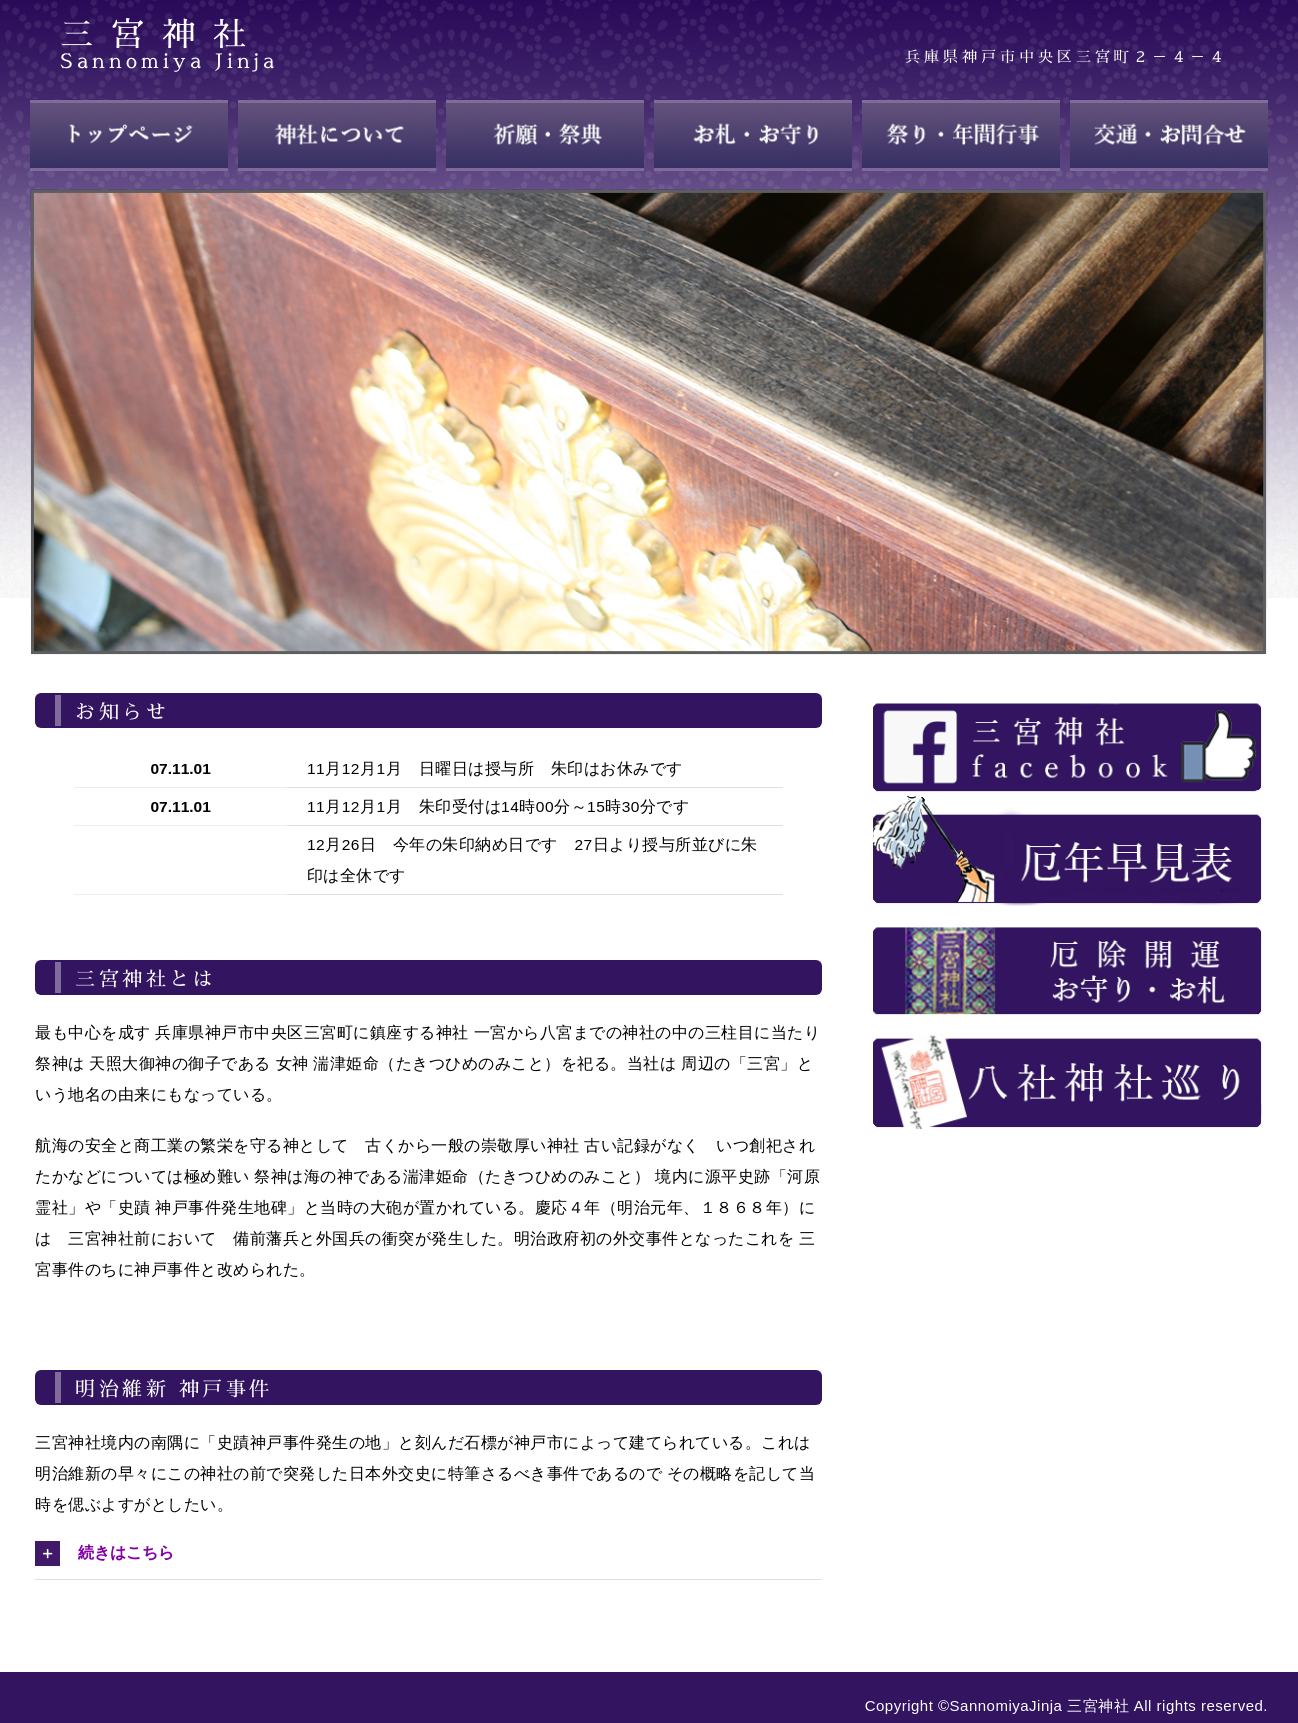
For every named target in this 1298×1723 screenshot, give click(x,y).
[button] (428, 1553)
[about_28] (1067, 1024)
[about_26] (1067, 913)
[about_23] (1067, 690)
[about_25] (1067, 801)
